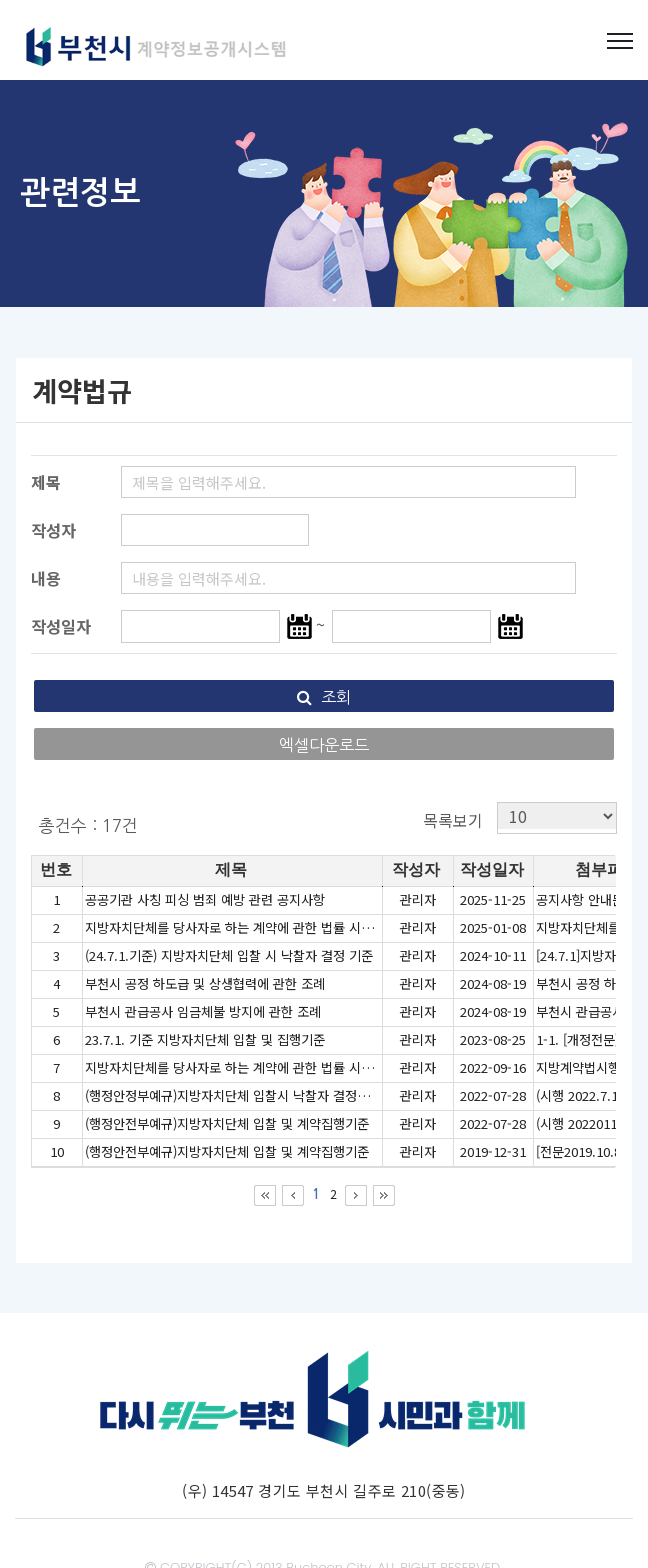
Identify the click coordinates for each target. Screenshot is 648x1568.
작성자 (53, 530)
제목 (46, 482)
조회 (324, 697)
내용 (46, 578)
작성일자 (61, 626)
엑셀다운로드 (324, 745)
